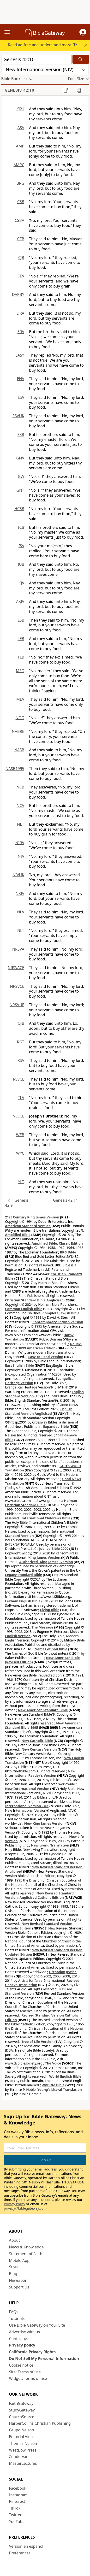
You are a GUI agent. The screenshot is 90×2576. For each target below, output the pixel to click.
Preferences (19, 2553)
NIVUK (18, 874)
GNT (20, 490)
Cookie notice (21, 2365)
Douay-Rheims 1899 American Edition (43, 1345)
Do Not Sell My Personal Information (44, 2358)
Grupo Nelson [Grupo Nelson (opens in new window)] (21, 2430)
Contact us (18, 2338)
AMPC (18, 164)
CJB (21, 257)
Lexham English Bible (23, 1601)
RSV (21, 1060)
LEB (21, 638)
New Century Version (39, 1749)
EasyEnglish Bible (19, 1365)
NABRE (18, 731)
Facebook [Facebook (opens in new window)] (17, 2488)
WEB (20, 1134)
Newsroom (19, 2280)
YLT (21, 1181)
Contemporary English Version (57, 1322)
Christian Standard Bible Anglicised (34, 1300)
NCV (20, 805)
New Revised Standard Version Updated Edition (44, 1952)
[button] (82, 32)
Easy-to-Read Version (45, 1356)
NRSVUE (17, 1004)
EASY (19, 355)
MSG (20, 670)
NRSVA (18, 949)
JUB (21, 564)
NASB (19, 750)
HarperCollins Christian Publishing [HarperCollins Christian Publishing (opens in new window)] (40, 2423)
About (14, 2240)
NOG (20, 717)
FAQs (13, 2311)
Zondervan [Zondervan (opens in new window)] (19, 2456)
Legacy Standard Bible (23, 1574)
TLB (21, 657)
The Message (42, 1627)
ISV (21, 545)
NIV (21, 856)
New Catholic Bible (37, 1740)
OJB (21, 1023)
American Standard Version (28, 1225)
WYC (20, 1153)
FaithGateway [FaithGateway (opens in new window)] (21, 2403)
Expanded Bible (56, 1426)
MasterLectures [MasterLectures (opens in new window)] (23, 2463)
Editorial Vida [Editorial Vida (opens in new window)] (21, 2436)
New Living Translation (50, 1845)
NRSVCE (17, 986)
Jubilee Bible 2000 (53, 1548)
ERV (21, 331)
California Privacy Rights (32, 2351)
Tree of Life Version (38, 2041)
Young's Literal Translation (59, 2089)
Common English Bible (23, 1308)
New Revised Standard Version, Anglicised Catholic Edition (39, 1895)
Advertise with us (24, 2332)
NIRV (19, 842)
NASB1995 (15, 768)
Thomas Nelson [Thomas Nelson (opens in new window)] (23, 2443)
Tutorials (17, 2318)
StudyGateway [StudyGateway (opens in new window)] (22, 2410)
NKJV (20, 893)
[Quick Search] (36, 59)
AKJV (20, 601)
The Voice (53, 2063)
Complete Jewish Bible (60, 1313)
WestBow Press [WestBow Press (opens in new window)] (22, 2450)
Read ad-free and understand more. (48, 44)
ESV (21, 397)
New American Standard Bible (43, 1710)
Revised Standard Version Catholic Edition (41, 2017)
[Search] (80, 59)
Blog (13, 2273)
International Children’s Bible (46, 1518)
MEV (20, 699)
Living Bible (49, 1609)
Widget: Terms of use (28, 2378)
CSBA (19, 220)
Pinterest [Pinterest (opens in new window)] (17, 2501)
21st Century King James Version (32, 1217)
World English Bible (65, 2076)
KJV (21, 583)
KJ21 (20, 109)
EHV (20, 378)
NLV (20, 912)
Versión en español (26, 2546)
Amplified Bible (17, 1234)
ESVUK (18, 415)
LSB (21, 620)
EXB (20, 434)
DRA (20, 313)
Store (14, 2267)
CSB (20, 201)
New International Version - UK (43, 1803)
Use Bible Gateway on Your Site (37, 2325)
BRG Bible (68, 1252)
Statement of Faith (25, 2253)
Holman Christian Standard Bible (41, 1502)
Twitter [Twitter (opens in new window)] (15, 2514)
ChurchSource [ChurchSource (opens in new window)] (21, 2416)
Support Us (19, 2287)
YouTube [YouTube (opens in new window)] (17, 2521)
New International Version (27, 1788)
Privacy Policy (14, 2204)
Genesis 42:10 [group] (19, 90)
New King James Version (44, 1823)
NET (20, 824)
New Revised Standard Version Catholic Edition (38, 1925)
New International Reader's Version (40, 1773)
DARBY (18, 294)
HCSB (19, 508)
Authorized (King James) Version (46, 1561)
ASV (20, 127)
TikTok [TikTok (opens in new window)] (15, 2508)
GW (21, 476)
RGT (20, 1042)
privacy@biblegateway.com (25, 2208)
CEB (20, 238)
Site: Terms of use (25, 2372)
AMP (20, 146)
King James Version (44, 1557)
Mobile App (19, 2260)
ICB (21, 527)
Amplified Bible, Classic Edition (57, 1243)
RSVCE (18, 1079)
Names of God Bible (51, 1649)
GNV (20, 458)
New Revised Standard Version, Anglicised (44, 1869)
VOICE (18, 1116)
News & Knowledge (26, 2247)
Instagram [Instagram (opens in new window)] (18, 2495)
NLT (20, 930)
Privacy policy (22, 2345)
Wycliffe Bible (53, 2085)
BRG (20, 183)
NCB (20, 787)
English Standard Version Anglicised (38, 1411)
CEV (20, 276)
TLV (21, 1097)
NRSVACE (16, 967)
